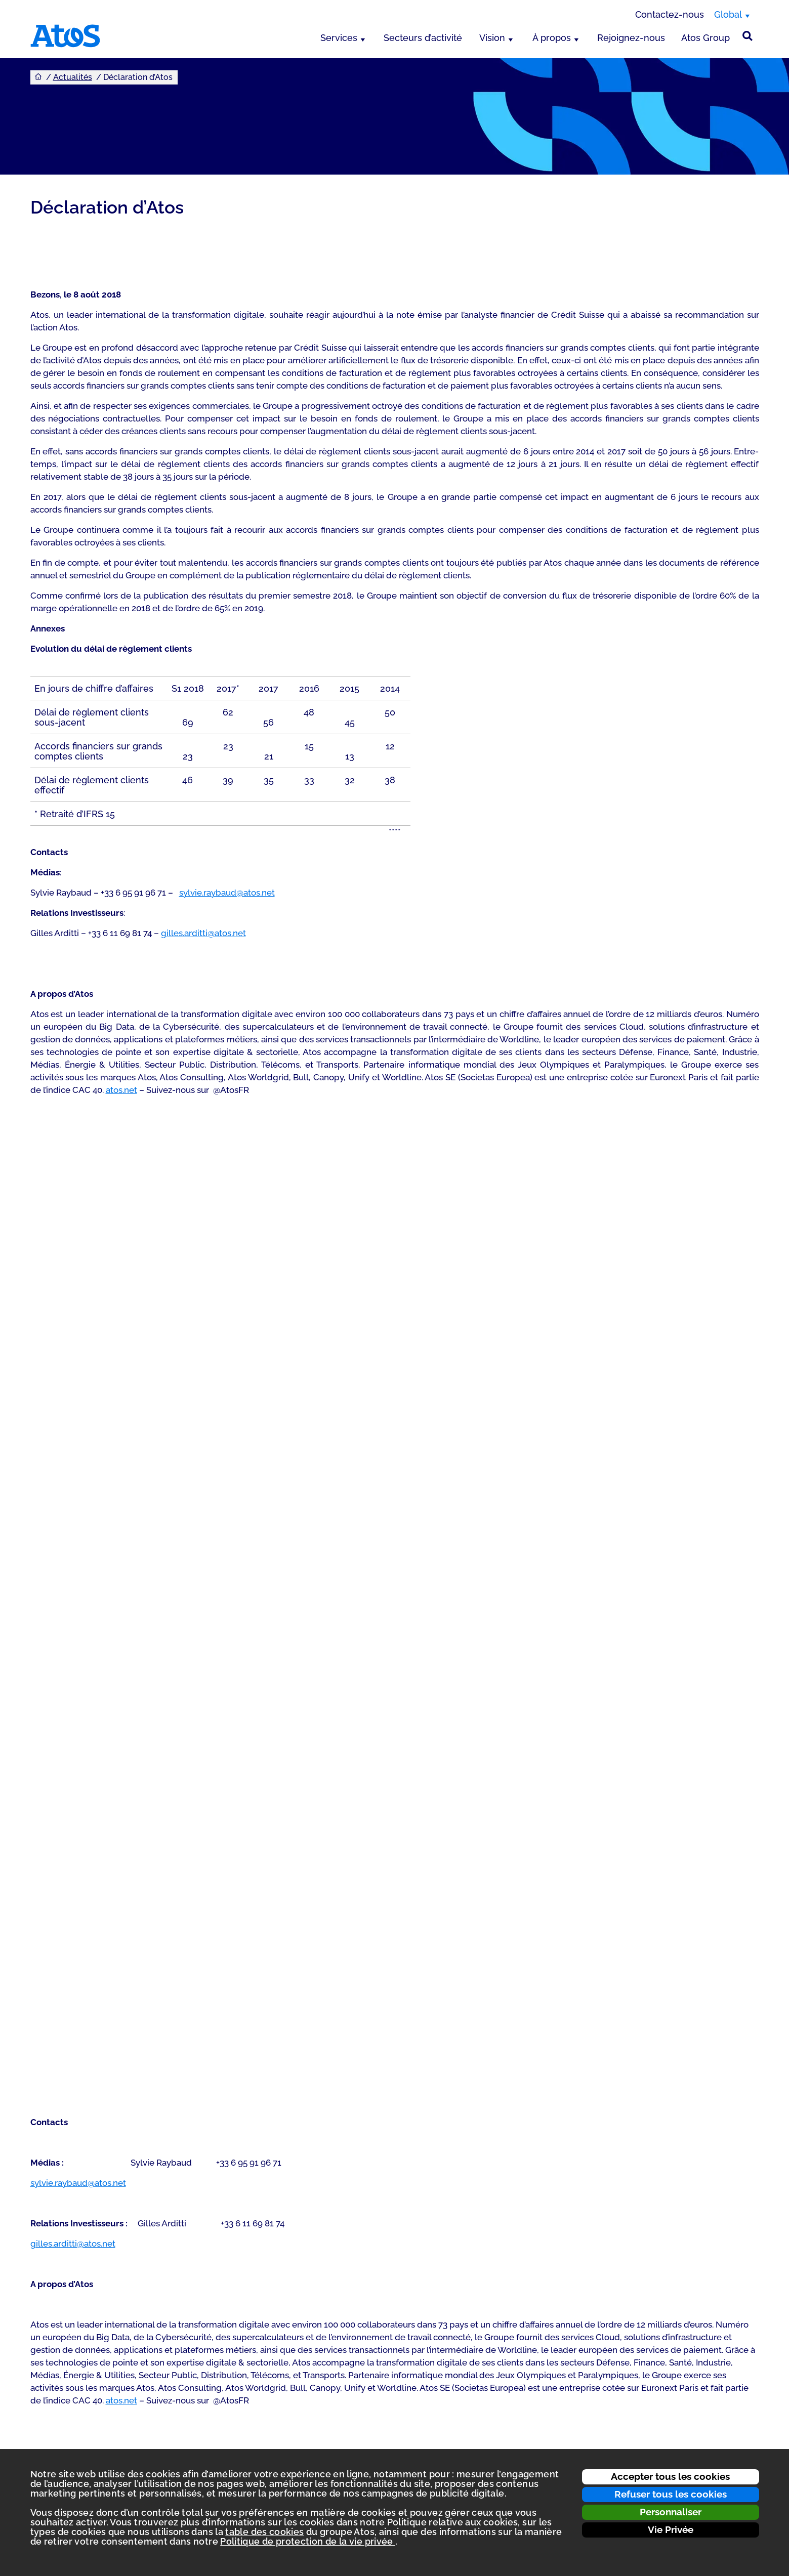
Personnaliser (670, 2511)
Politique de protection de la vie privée (307, 2541)
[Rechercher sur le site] (747, 36)
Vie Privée (670, 2529)
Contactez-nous (669, 14)
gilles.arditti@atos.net (203, 933)
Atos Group (705, 37)
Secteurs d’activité (423, 37)
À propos (551, 37)
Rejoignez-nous (631, 37)
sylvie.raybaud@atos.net (227, 893)
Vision (492, 37)
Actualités (72, 77)
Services (338, 37)
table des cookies (264, 2531)
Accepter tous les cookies (670, 2476)
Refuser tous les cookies (670, 2494)
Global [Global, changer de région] (728, 14)
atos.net (121, 1090)
